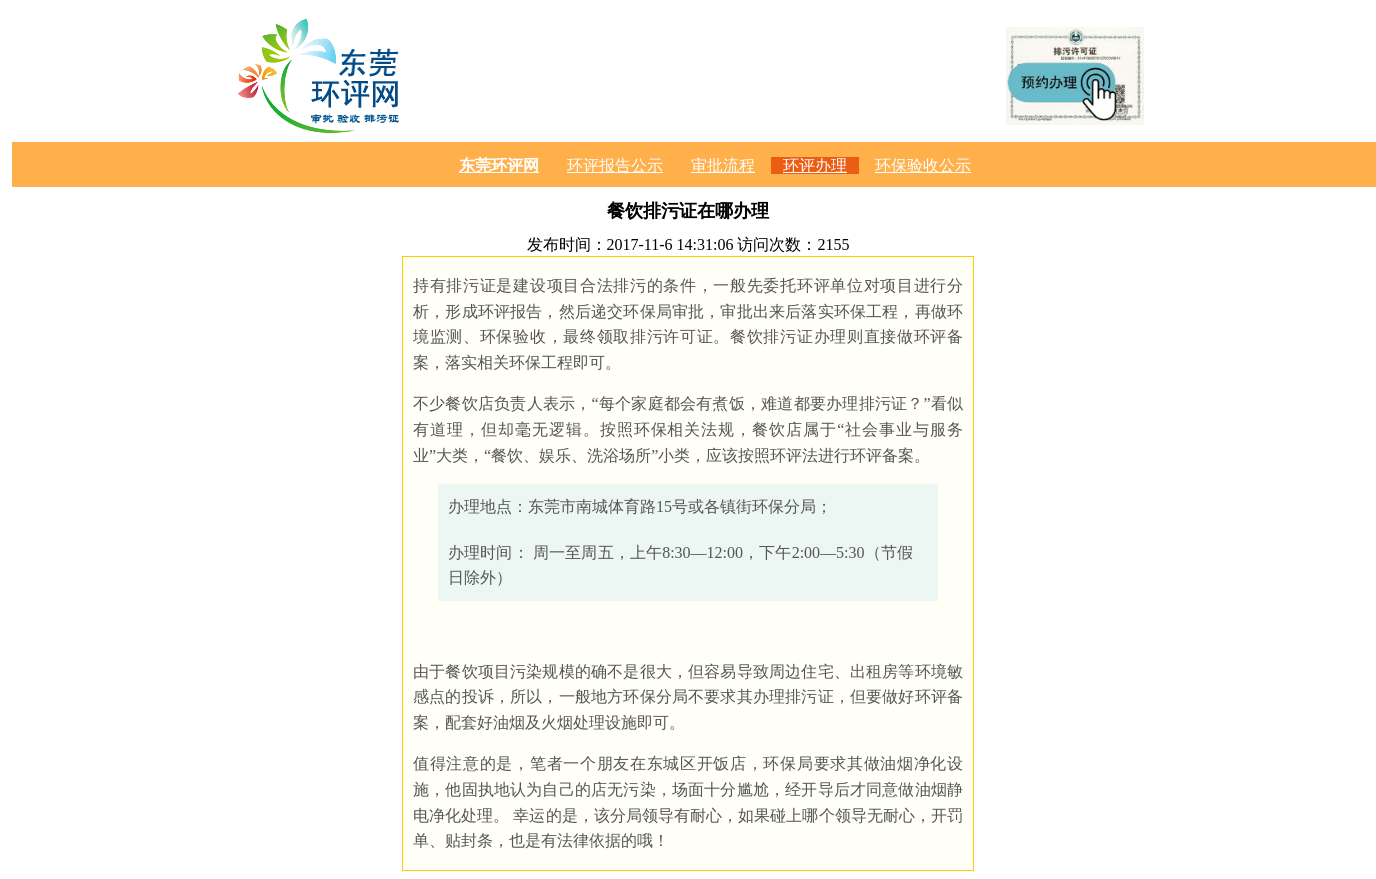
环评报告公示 (615, 165)
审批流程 (723, 165)
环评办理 (815, 165)
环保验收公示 (923, 165)
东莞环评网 (499, 165)
